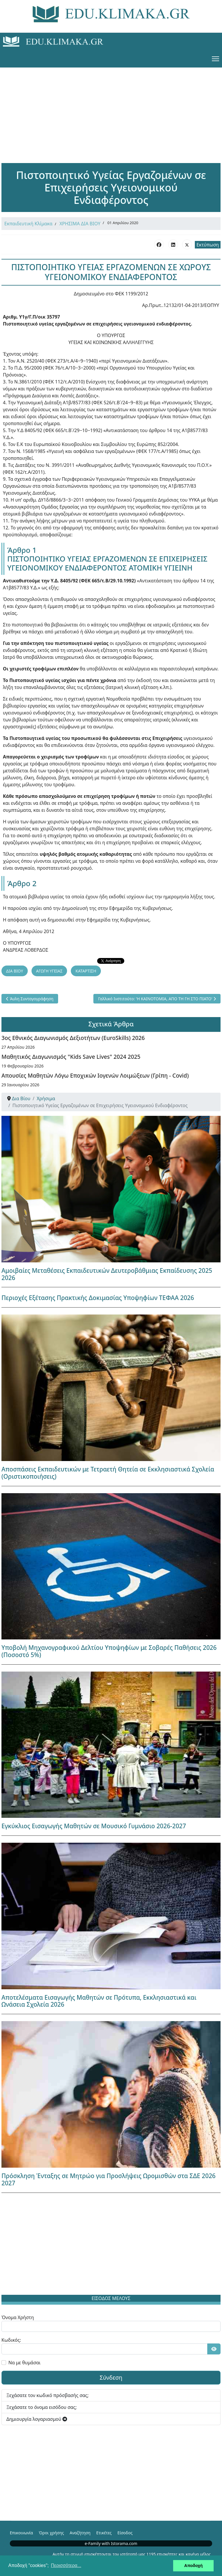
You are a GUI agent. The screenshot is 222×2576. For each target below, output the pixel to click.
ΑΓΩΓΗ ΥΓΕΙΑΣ (49, 971)
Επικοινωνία (21, 2532)
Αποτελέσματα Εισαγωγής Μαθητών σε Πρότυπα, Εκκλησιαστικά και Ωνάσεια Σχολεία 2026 (99, 2001)
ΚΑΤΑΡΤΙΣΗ (85, 971)
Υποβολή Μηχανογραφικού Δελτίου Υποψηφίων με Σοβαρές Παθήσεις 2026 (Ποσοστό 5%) (109, 1651)
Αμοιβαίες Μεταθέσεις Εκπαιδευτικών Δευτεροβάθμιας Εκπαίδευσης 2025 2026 (106, 1274)
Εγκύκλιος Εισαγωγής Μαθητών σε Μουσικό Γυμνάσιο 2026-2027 (93, 1826)
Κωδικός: (11, 2340)
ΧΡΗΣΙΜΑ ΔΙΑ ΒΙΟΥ (80, 223)
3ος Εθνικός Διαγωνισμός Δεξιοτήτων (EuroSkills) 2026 (73, 1038)
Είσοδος (124, 2532)
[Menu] (215, 58)
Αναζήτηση (80, 2532)
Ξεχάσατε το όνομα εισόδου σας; (41, 2407)
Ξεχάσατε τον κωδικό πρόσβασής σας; (47, 2395)
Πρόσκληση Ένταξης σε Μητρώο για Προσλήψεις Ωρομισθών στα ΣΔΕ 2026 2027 (108, 2179)
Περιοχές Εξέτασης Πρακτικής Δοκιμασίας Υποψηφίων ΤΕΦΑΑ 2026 (97, 1298)
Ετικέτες (104, 2532)
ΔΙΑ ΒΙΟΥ (14, 971)
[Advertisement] (111, 108)
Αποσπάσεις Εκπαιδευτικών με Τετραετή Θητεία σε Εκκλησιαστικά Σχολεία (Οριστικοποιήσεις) (107, 1472)
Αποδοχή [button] (193, 2565)
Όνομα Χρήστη (17, 2317)
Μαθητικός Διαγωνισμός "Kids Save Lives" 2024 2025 (70, 1057)
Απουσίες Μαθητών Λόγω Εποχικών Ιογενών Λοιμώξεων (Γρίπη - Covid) (95, 1075)
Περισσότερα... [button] (66, 2565)
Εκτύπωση (208, 245)
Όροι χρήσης (51, 2532)
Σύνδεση (111, 2377)
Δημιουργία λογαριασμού (36, 2419)
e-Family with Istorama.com (111, 2543)
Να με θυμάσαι (24, 2362)
